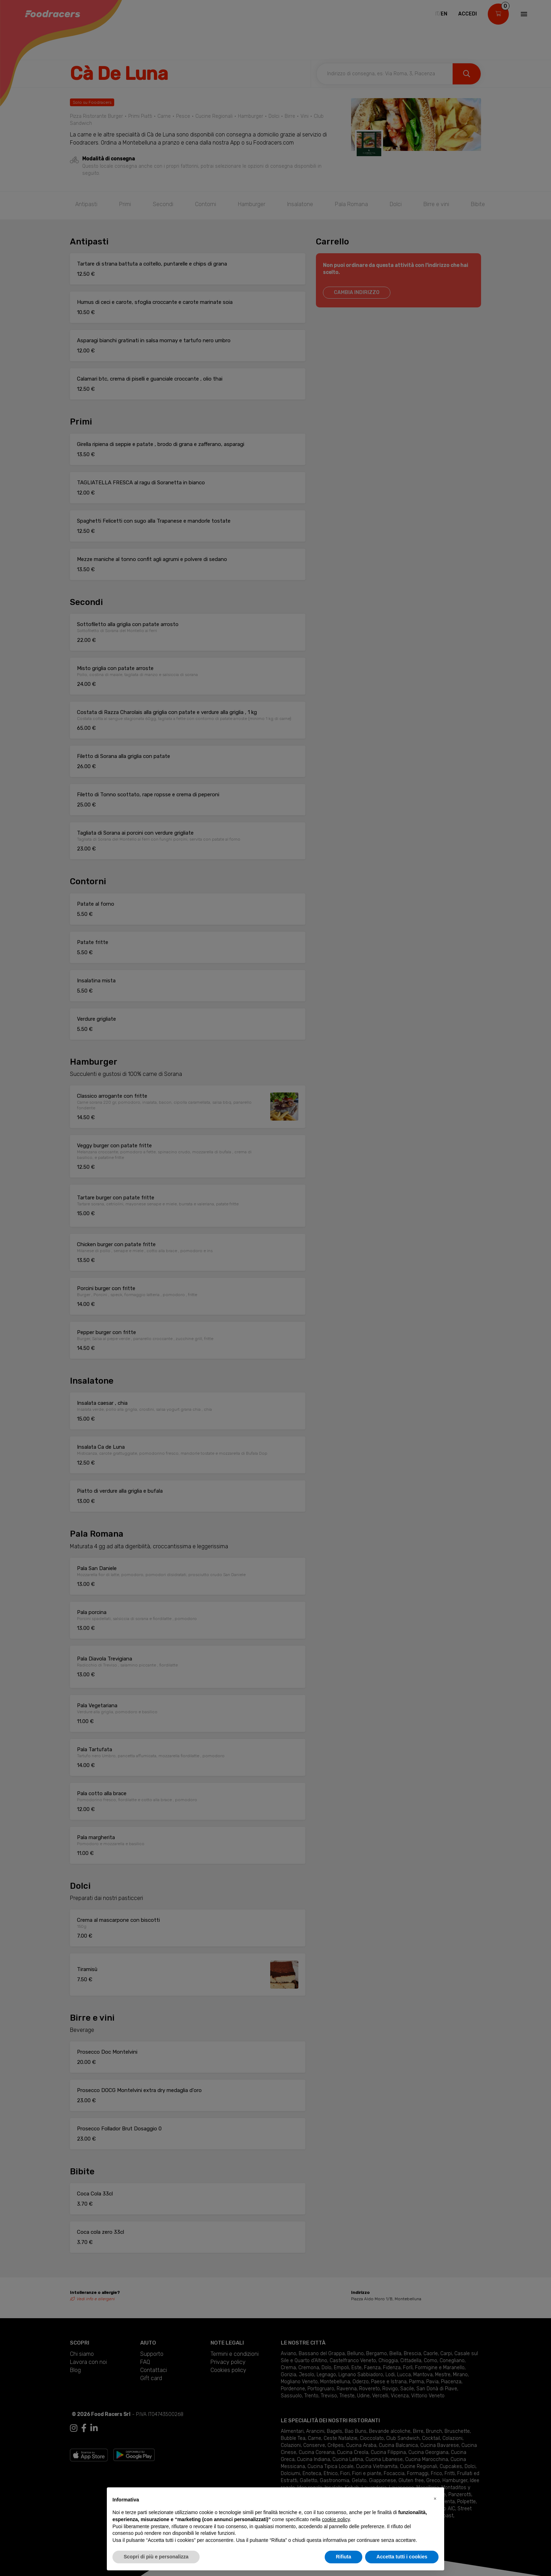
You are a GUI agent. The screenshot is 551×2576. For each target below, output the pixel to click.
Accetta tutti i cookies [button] (401, 2556)
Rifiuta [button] (343, 2556)
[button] (435, 2498)
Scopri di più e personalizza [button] (156, 2556)
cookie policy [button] (336, 2519)
